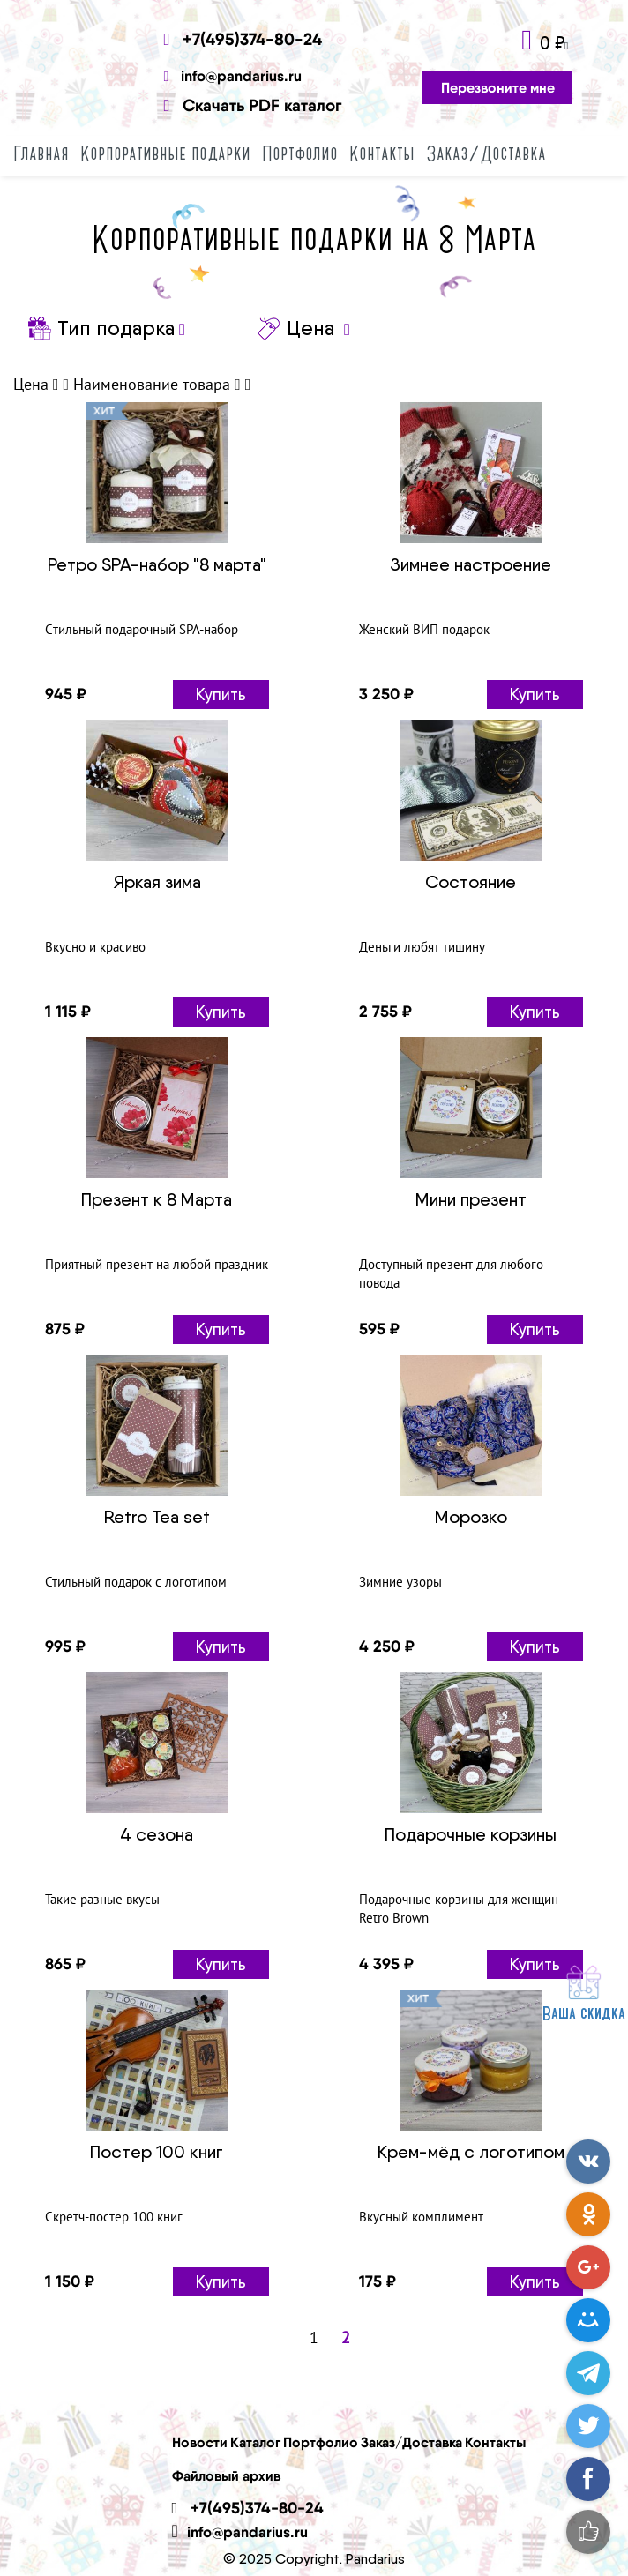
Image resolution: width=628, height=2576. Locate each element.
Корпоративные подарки (165, 153)
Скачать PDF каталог (253, 105)
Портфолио (300, 153)
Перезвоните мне (498, 87)
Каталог (255, 2442)
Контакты (382, 153)
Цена (31, 384)
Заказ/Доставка (486, 153)
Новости (200, 2442)
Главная (41, 153)
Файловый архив (226, 2475)
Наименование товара (151, 384)
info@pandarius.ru (233, 75)
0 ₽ (552, 43)
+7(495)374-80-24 (243, 38)
